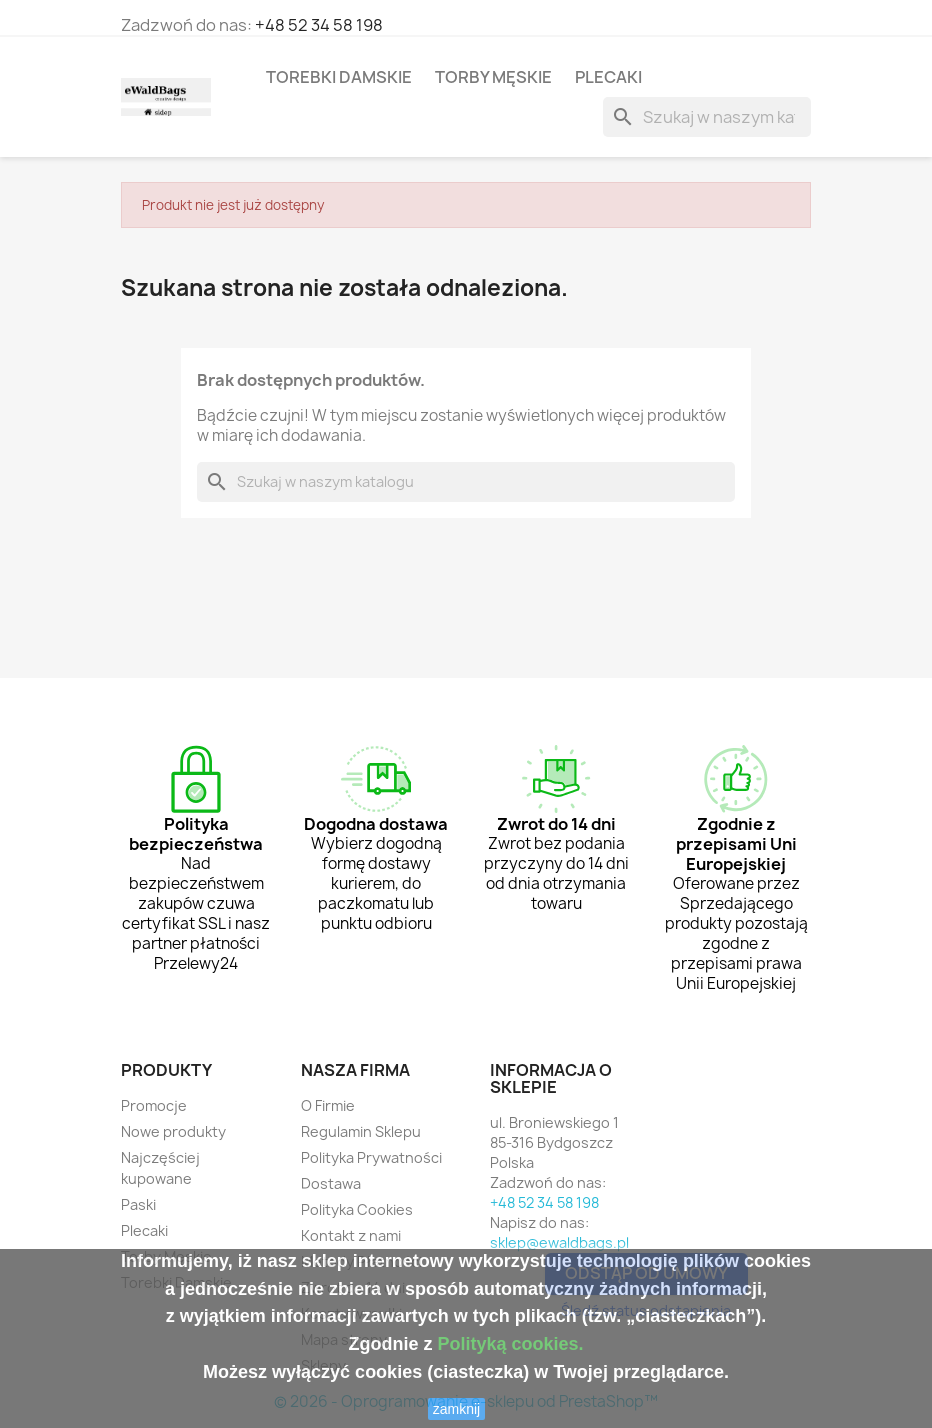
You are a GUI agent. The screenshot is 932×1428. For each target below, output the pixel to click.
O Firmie (328, 1105)
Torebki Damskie (339, 77)
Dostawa (331, 1183)
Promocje (154, 1105)
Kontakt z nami (351, 1235)
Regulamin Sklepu (361, 1131)
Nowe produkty (173, 1131)
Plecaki (608, 77)
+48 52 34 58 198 (319, 25)
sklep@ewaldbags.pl (559, 1242)
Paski (138, 1204)
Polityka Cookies (357, 1209)
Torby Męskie (493, 77)
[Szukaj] (707, 117)
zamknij (456, 1409)
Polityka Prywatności (371, 1157)
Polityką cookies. (510, 1344)
